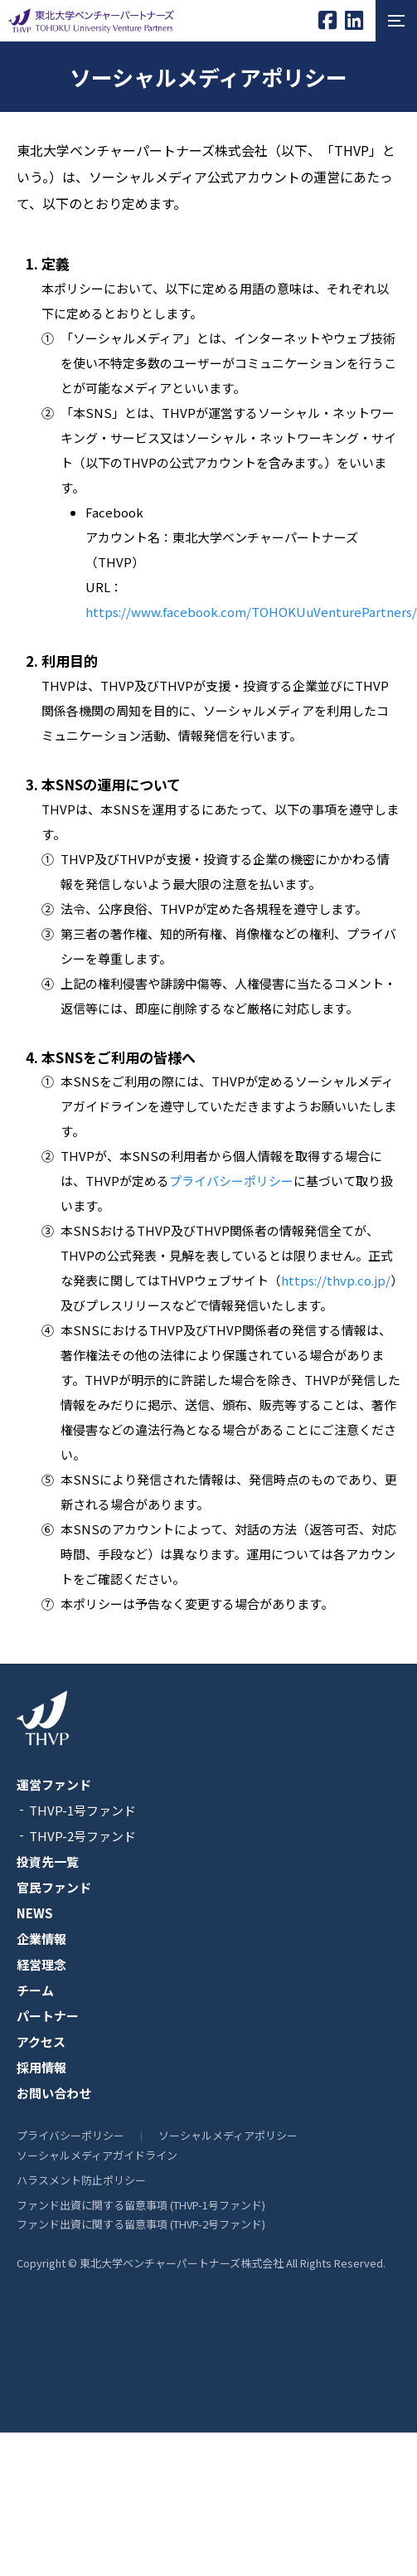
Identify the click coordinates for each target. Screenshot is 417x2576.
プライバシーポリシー (231, 1180)
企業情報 (41, 1938)
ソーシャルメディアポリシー (228, 2135)
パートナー (48, 2015)
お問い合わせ (54, 2093)
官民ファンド (54, 1887)
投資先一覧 (48, 1861)
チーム (35, 1990)
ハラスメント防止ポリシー (81, 2180)
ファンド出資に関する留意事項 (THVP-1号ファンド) (141, 2205)
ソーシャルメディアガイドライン (97, 2155)
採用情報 (41, 2067)
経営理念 (41, 1964)
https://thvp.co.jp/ (335, 1280)
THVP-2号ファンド (82, 1836)
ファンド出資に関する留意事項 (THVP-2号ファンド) (141, 2224)
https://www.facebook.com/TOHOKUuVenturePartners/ (251, 611)
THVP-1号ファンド (82, 1810)
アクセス (41, 2041)
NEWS (35, 1913)
